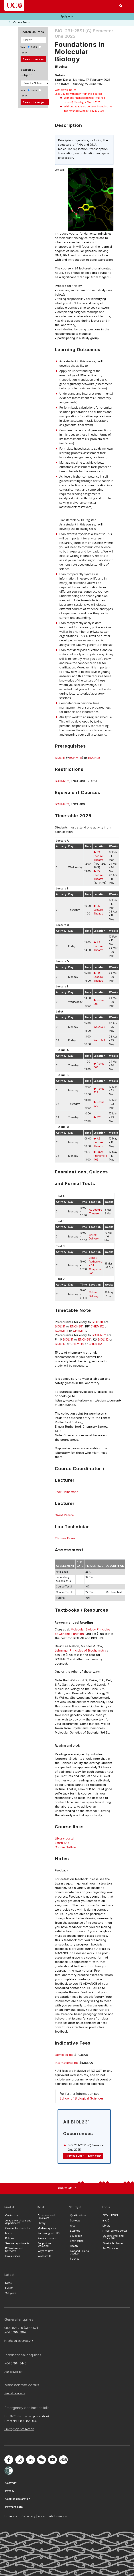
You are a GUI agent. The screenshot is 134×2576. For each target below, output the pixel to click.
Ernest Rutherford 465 (100, 1155)
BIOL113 (60, 1344)
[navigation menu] (127, 6)
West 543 (99, 1026)
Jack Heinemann (66, 1492)
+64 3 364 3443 (15, 2363)
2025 (34, 47)
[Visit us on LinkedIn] (30, 2459)
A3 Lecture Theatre (98, 946)
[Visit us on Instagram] (19, 2459)
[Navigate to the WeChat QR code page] (41, 2459)
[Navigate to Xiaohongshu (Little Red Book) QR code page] (63, 2459)
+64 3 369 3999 (15, 2332)
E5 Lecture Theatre (98, 875)
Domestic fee (64, 2055)
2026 (24, 53)
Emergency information (19, 2429)
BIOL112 (103, 1339)
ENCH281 (94, 758)
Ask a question (13, 2372)
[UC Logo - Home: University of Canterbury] (14, 5)
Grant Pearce (64, 1515)
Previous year (75, 2155)
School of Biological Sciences (81, 2098)
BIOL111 (60, 758)
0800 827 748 (13, 2328)
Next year (94, 2155)
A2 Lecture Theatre (98, 1142)
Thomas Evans (65, 1538)
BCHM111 (75, 758)
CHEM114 (79, 1331)
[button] (67, 16)
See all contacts (14, 2393)
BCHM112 (61, 1331)
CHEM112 (97, 1326)
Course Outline (65, 1847)
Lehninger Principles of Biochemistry (80, 1650)
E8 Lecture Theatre (98, 976)
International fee (66, 2063)
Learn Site (62, 1843)
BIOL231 (97, 1322)
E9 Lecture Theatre (98, 856)
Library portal (64, 1838)
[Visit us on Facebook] (8, 2459)
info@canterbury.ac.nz (18, 2340)
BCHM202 (62, 781)
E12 (99, 1117)
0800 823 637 (27, 2421)
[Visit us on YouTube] (52, 2459)
